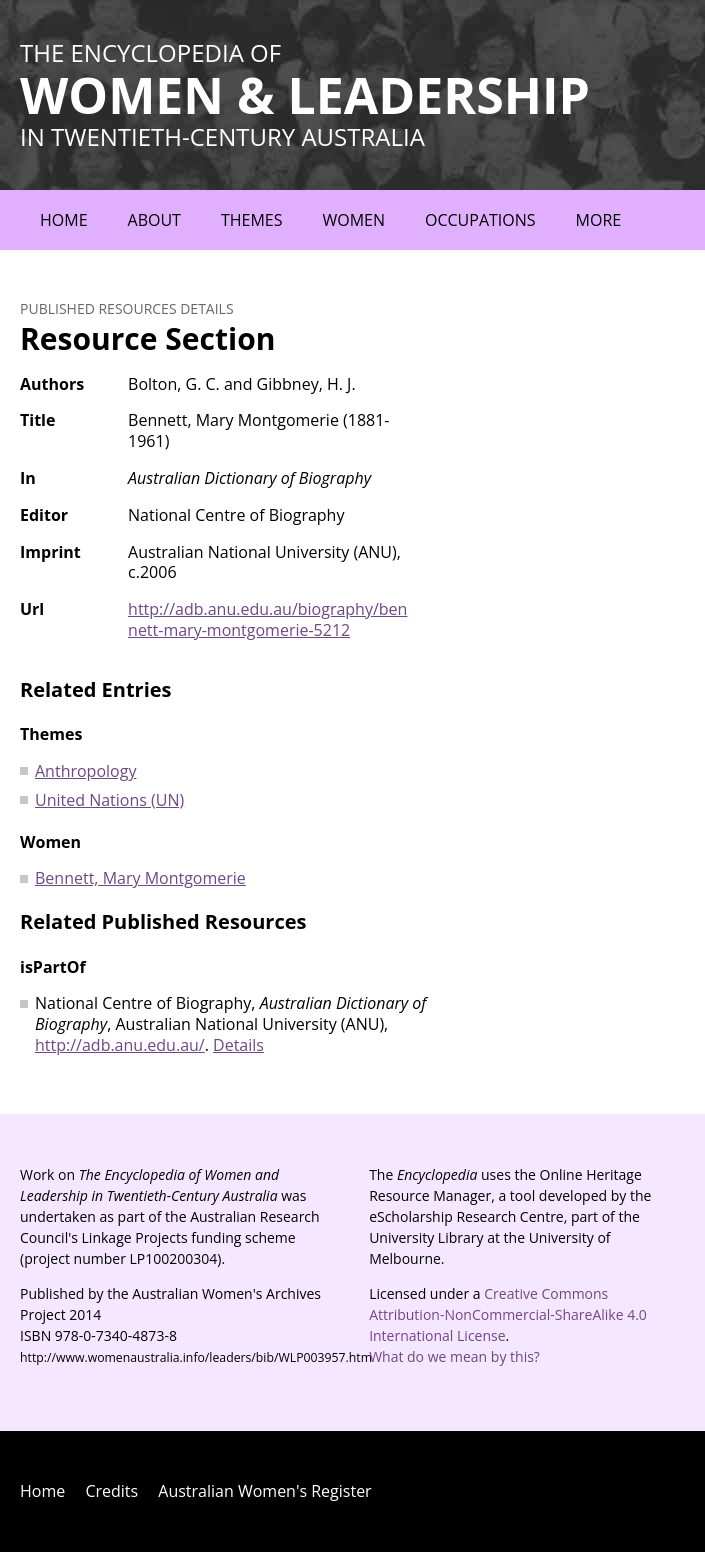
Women (353, 220)
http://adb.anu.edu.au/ (120, 1045)
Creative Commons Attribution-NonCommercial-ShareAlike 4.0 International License (508, 1314)
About (154, 220)
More (599, 220)
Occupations (480, 220)
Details (238, 1045)
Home (64, 220)
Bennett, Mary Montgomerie (140, 878)
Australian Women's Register (264, 1491)
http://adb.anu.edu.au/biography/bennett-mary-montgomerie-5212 (267, 619)
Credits (111, 1491)
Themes (252, 220)
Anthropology (85, 771)
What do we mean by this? (454, 1356)
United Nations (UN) (109, 800)
